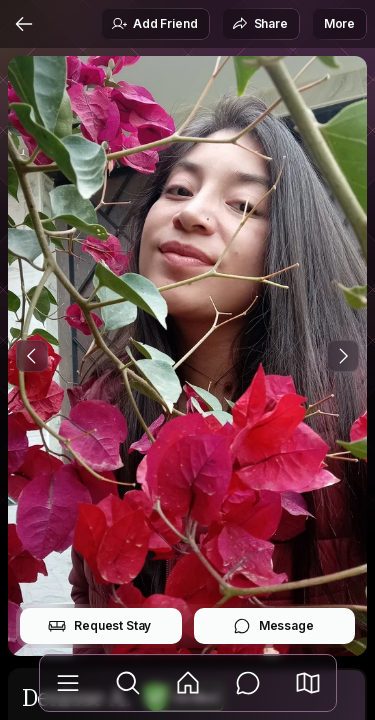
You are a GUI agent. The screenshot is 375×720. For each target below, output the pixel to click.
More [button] (339, 23)
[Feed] (188, 683)
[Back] (24, 24)
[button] (308, 683)
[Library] (68, 683)
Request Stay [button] (99, 626)
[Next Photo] (343, 356)
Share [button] (260, 24)
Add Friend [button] (154, 24)
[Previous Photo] (32, 356)
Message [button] (273, 626)
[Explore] (128, 683)
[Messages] (248, 683)
